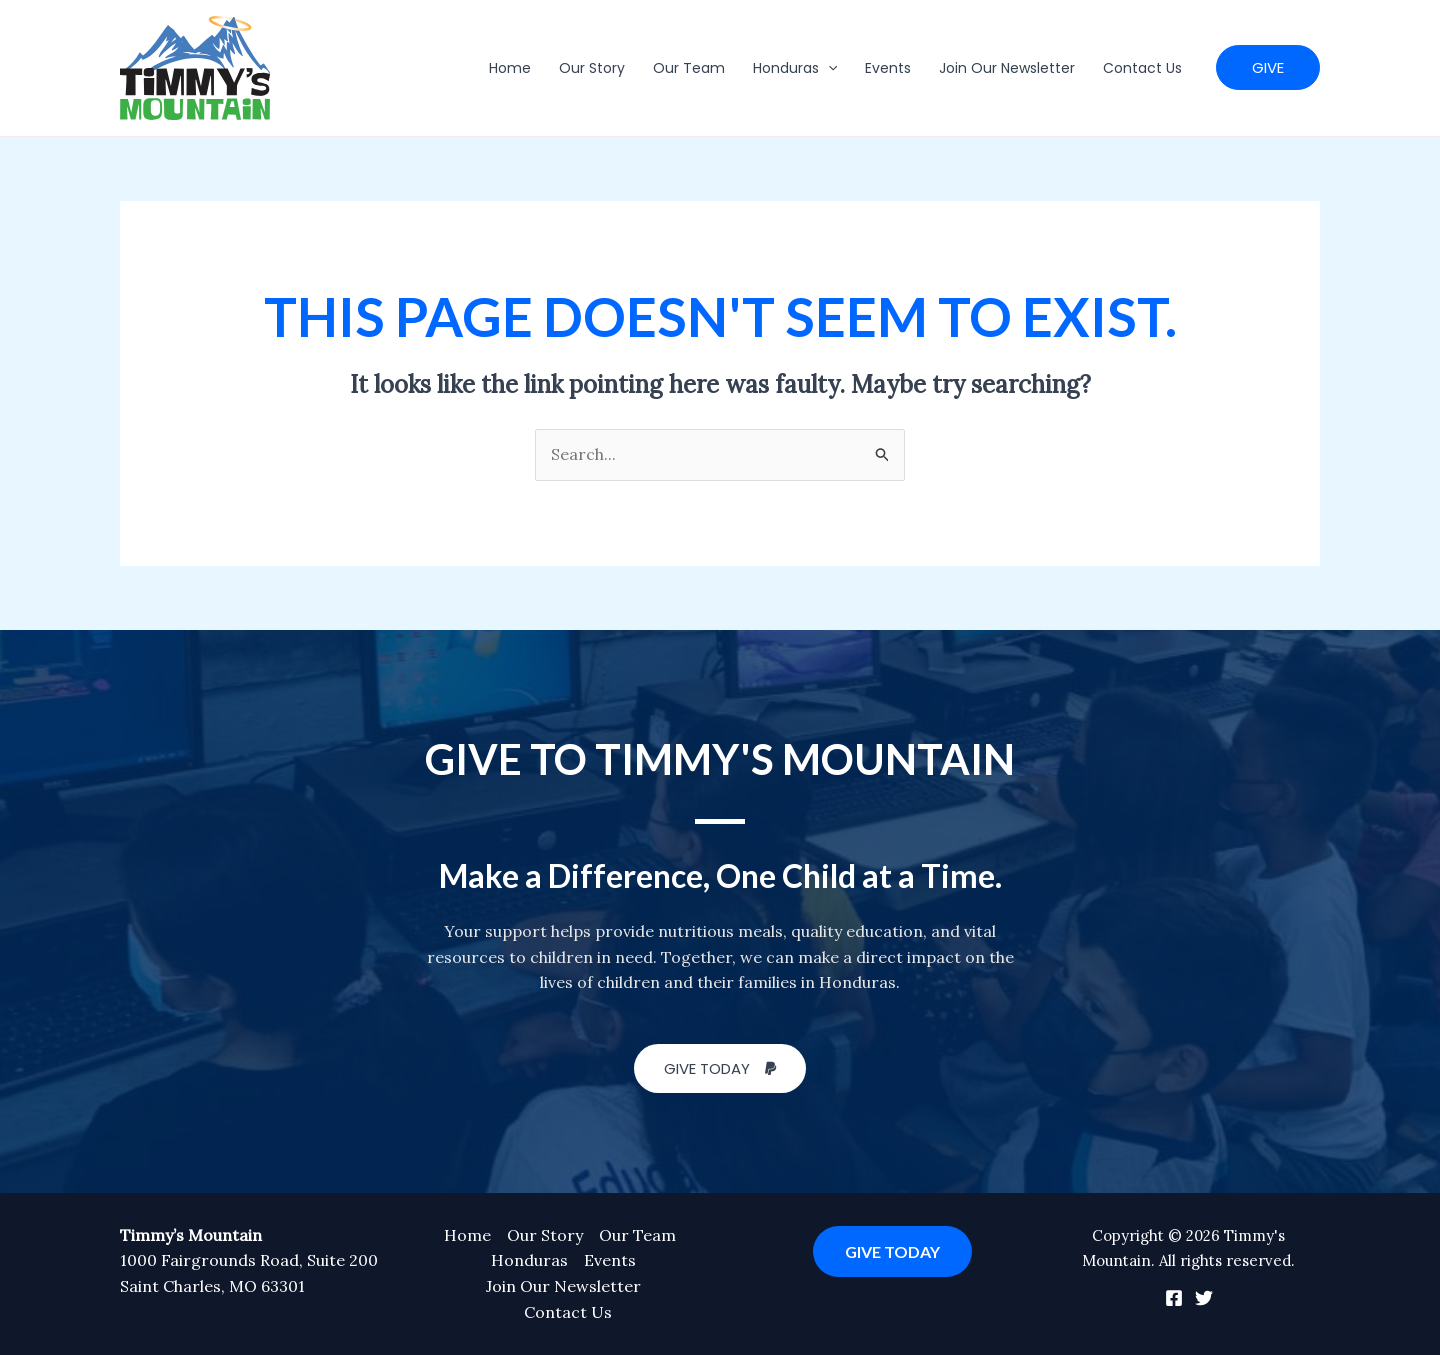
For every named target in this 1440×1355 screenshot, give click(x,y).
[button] (1268, 67)
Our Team (689, 68)
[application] (828, 68)
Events (888, 68)
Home (510, 68)
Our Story (592, 68)
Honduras (795, 68)
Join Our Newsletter (1007, 68)
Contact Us (1142, 68)
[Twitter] (1204, 1298)
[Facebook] (1174, 1298)
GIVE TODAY (892, 1251)
